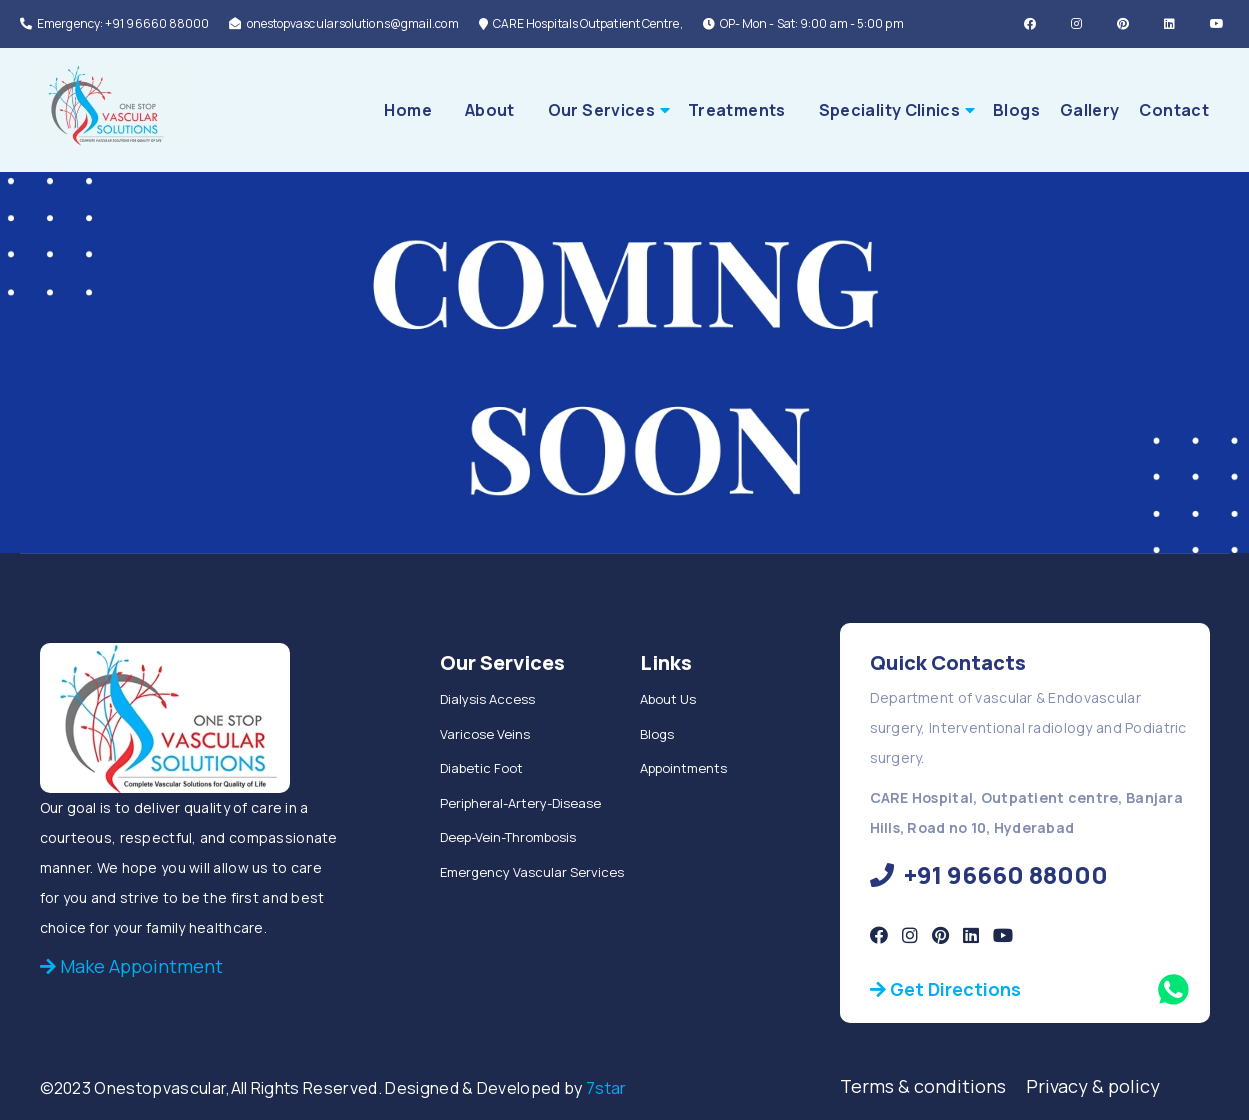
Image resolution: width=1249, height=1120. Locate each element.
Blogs (1016, 110)
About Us (668, 699)
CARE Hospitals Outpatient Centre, (581, 23)
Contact (1174, 110)
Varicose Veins (485, 734)
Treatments (737, 110)
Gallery (1090, 110)
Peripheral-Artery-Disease (520, 803)
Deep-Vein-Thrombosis (508, 837)
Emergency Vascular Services (532, 872)
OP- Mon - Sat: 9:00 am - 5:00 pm (803, 23)
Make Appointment (131, 966)
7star (606, 1088)
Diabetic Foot (481, 768)
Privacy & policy (1093, 1086)
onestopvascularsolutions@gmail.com (343, 23)
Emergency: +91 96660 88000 (114, 23)
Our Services (601, 110)
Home (407, 110)
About (490, 110)
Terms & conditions (933, 1086)
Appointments (683, 768)
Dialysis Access (487, 699)
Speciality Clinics (889, 110)
